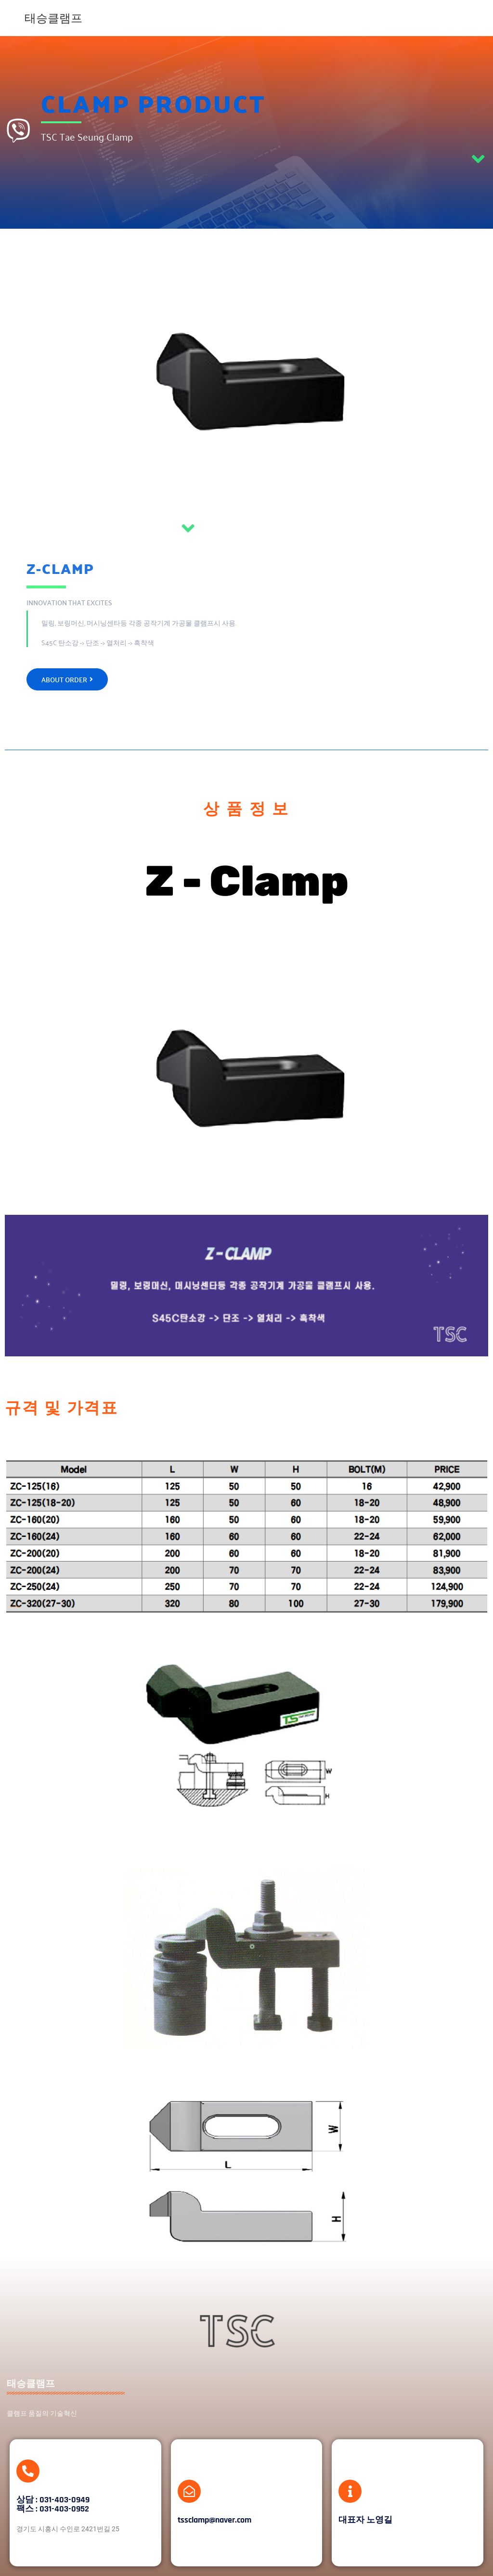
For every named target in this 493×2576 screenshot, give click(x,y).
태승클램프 (53, 18)
